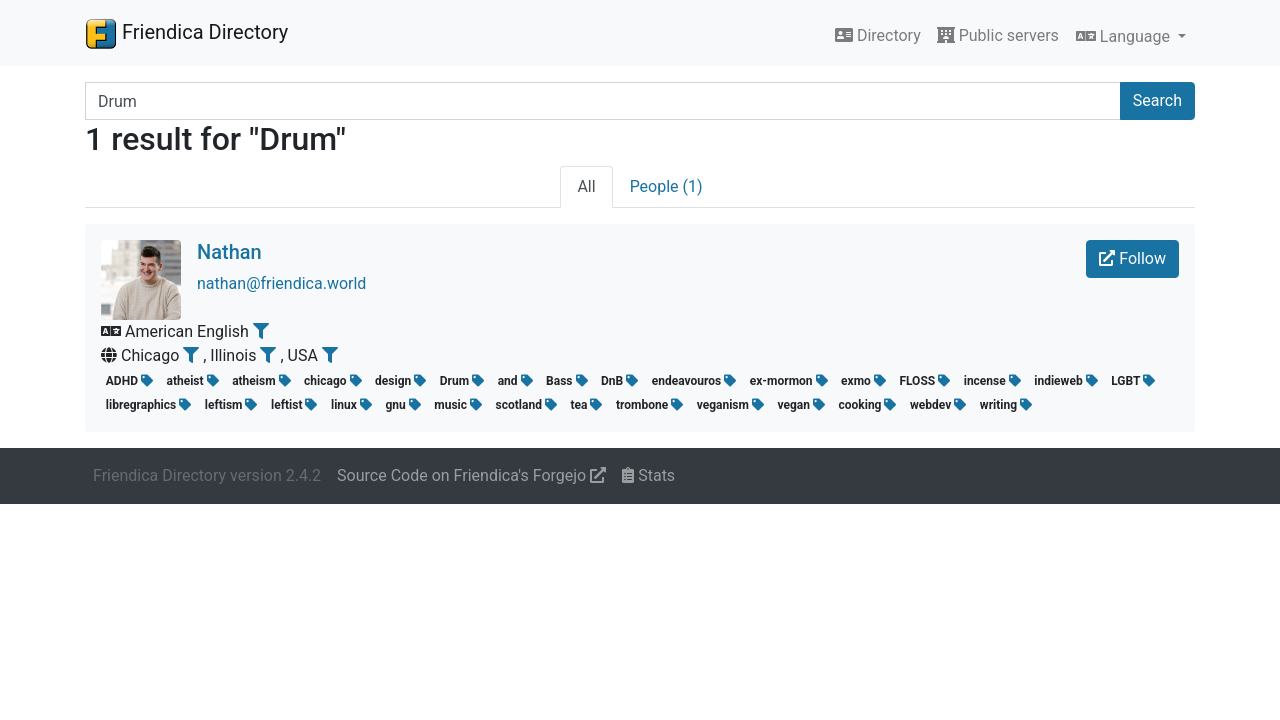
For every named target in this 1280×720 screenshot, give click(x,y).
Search (1157, 100)
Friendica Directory (186, 33)
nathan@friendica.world (281, 283)
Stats (648, 475)
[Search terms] (603, 101)
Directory (878, 35)
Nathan (229, 252)
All (586, 186)
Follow (1132, 258)
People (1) (666, 186)
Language (1125, 36)
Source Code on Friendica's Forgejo (471, 475)
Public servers (998, 35)
